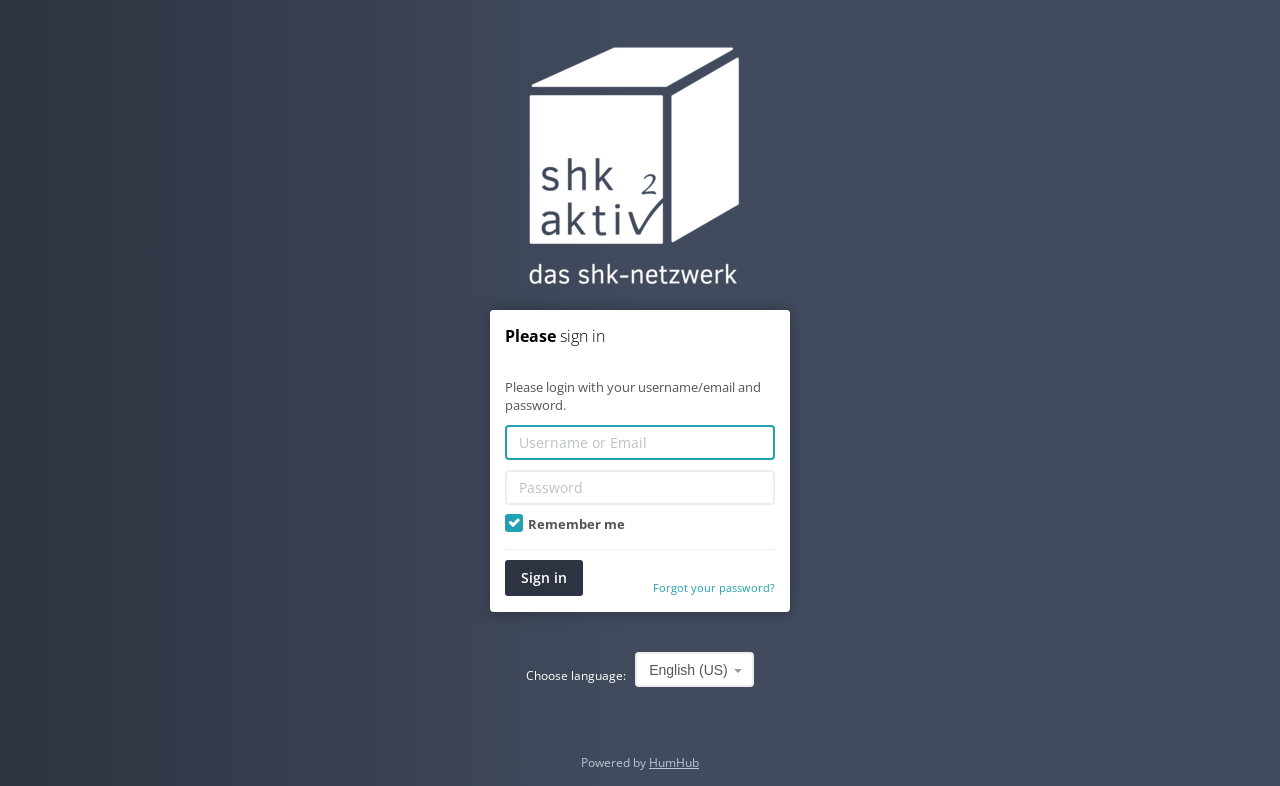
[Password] (640, 487)
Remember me (565, 524)
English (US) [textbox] (688, 670)
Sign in (544, 577)
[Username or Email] (640, 442)
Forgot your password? (714, 587)
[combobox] (694, 669)
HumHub (674, 762)
